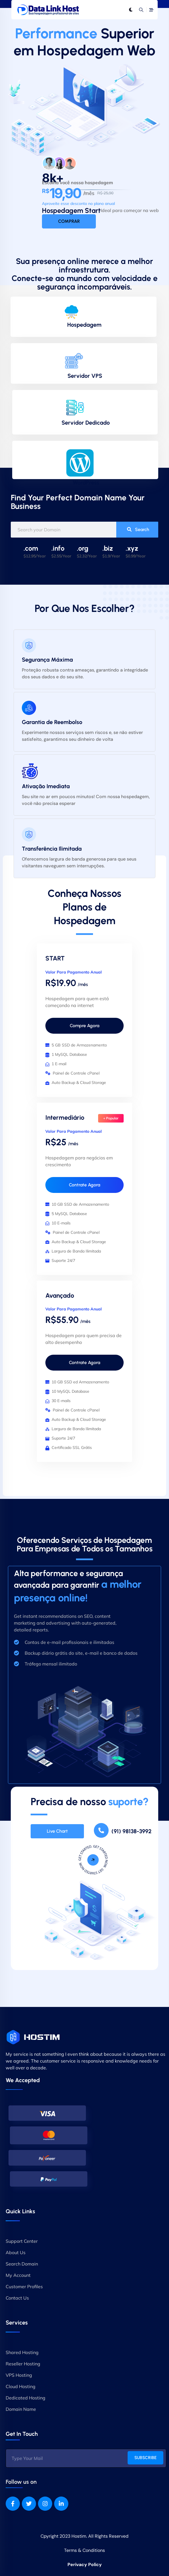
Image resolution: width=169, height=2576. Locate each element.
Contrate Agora (84, 1185)
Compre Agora (84, 1025)
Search (138, 529)
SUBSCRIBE (145, 2457)
